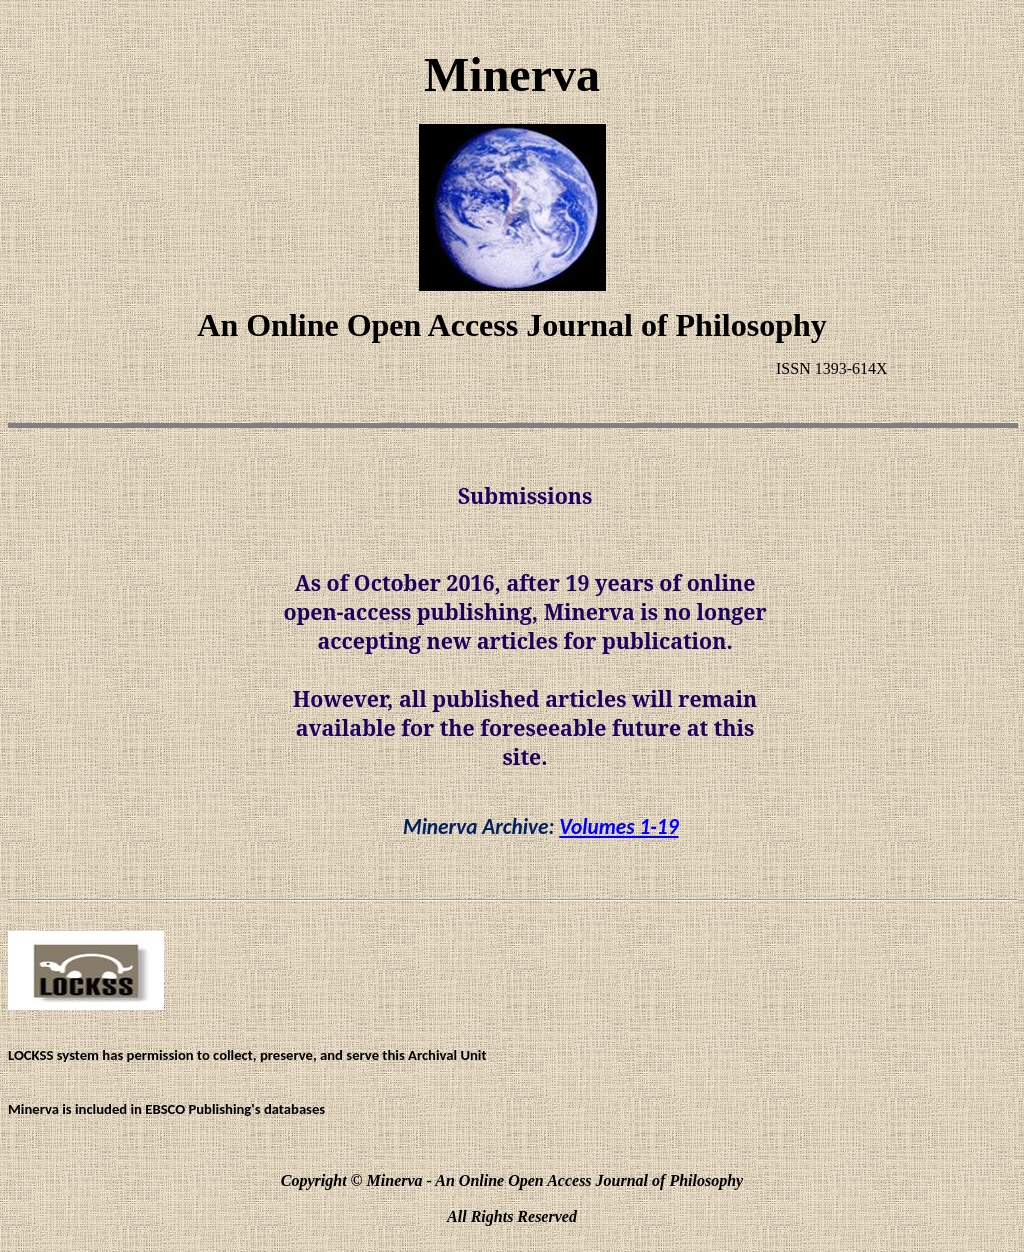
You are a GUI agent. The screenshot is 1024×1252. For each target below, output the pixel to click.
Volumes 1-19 (618, 827)
